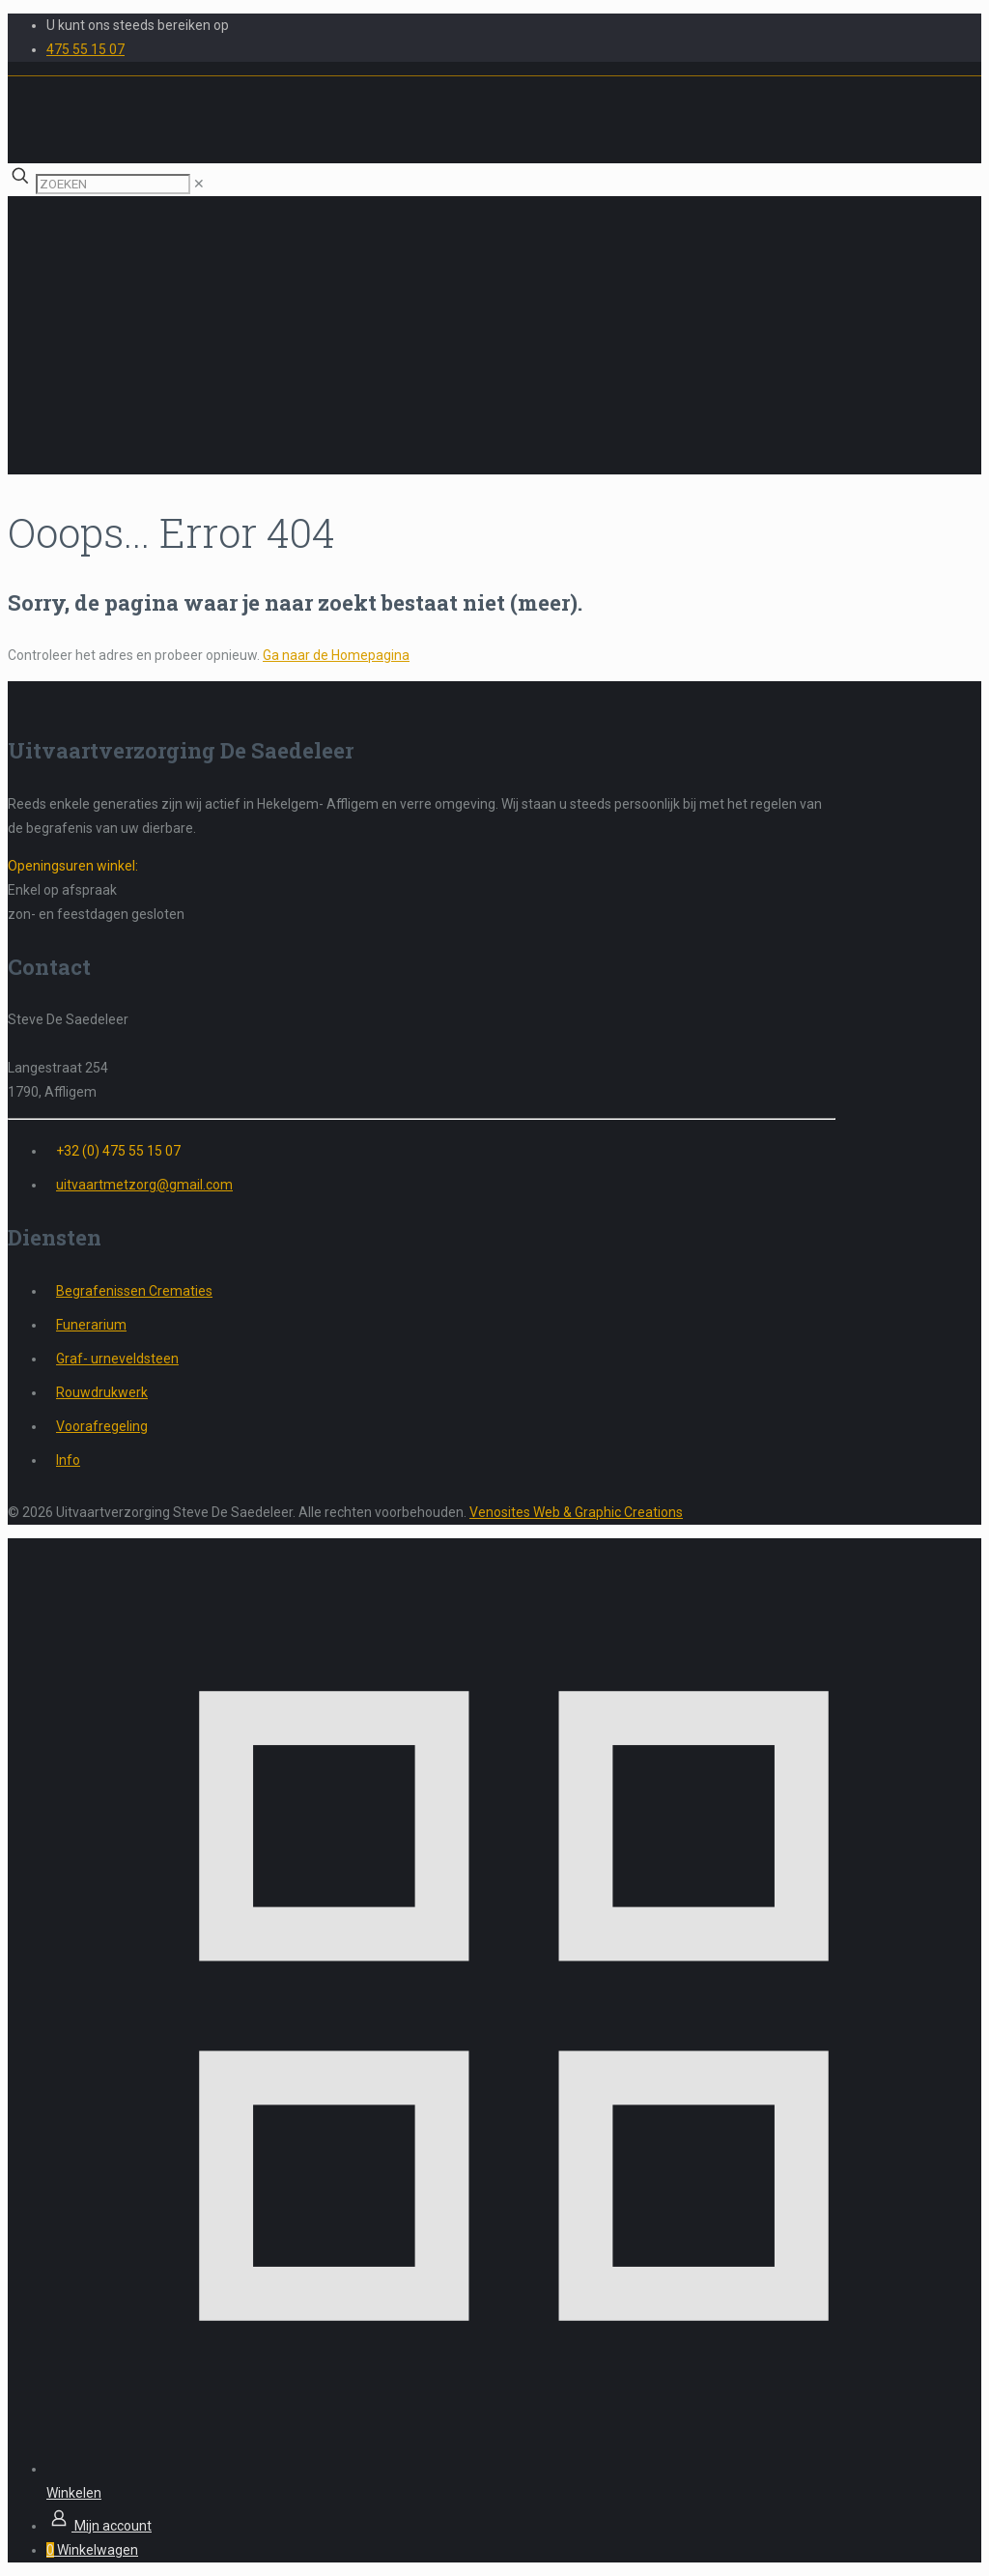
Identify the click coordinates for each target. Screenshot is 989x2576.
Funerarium (91, 1324)
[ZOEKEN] (113, 184)
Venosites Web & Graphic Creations (576, 1512)
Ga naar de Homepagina (336, 655)
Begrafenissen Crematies (134, 1291)
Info (68, 1460)
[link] (199, 183)
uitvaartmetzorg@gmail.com (144, 1184)
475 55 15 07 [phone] (85, 49)
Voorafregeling (102, 1426)
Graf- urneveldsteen (117, 1358)
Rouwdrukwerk (102, 1392)
